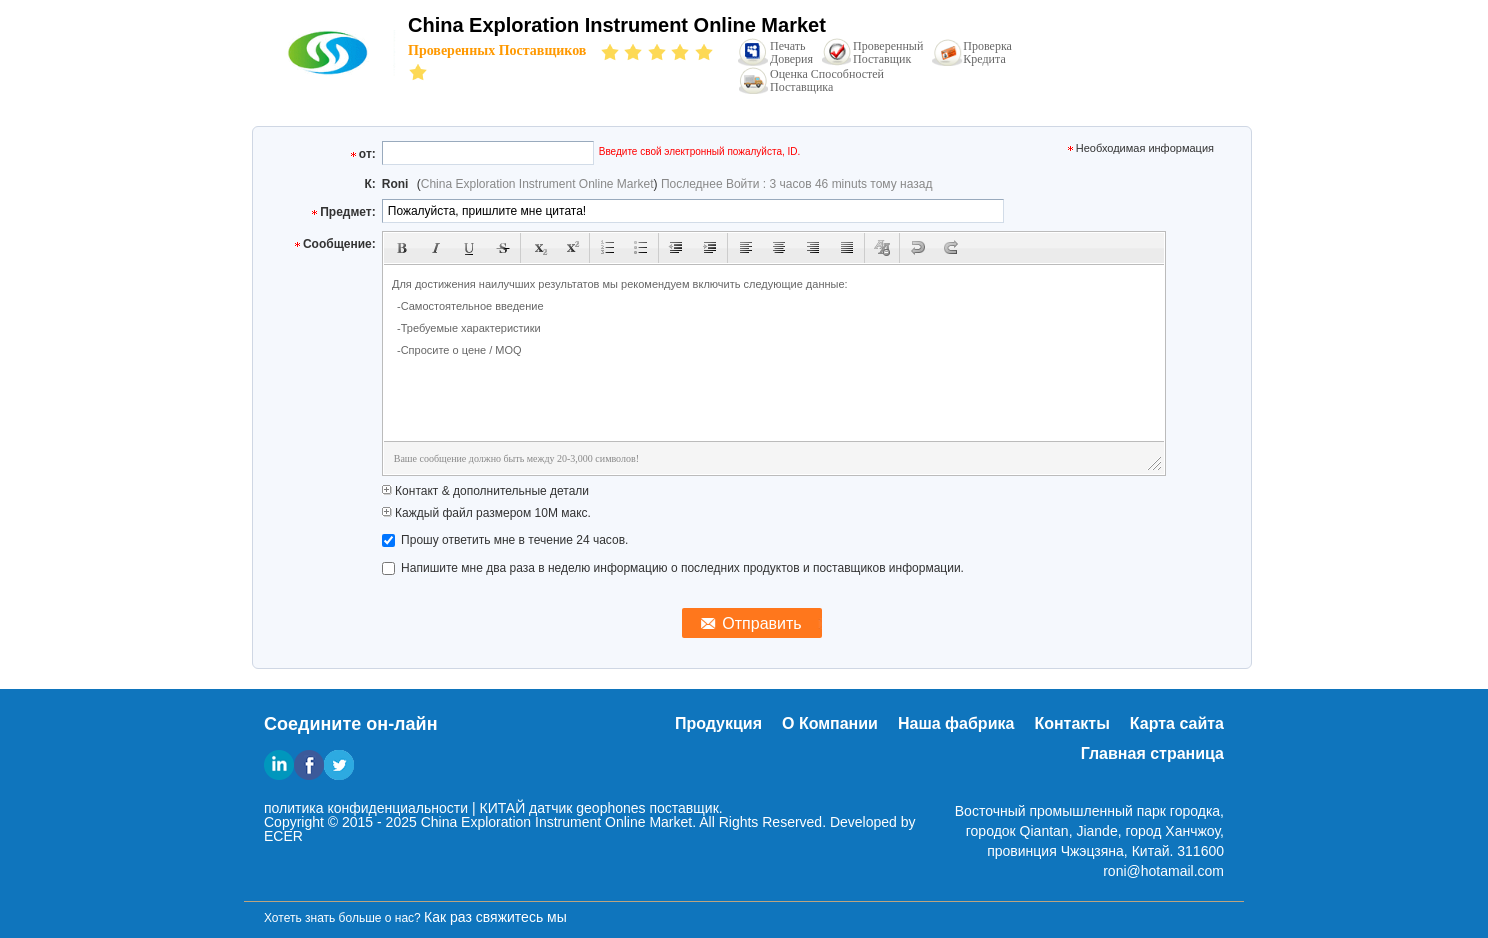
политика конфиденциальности (366, 808)
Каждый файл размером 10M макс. (486, 513)
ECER (283, 836)
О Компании (830, 723)
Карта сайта (1177, 723)
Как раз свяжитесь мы (495, 917)
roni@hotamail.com (1163, 871)
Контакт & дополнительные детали (485, 491)
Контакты (1071, 723)
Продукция (718, 723)
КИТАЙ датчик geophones (562, 808)
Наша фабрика (956, 723)
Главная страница (1152, 753)
